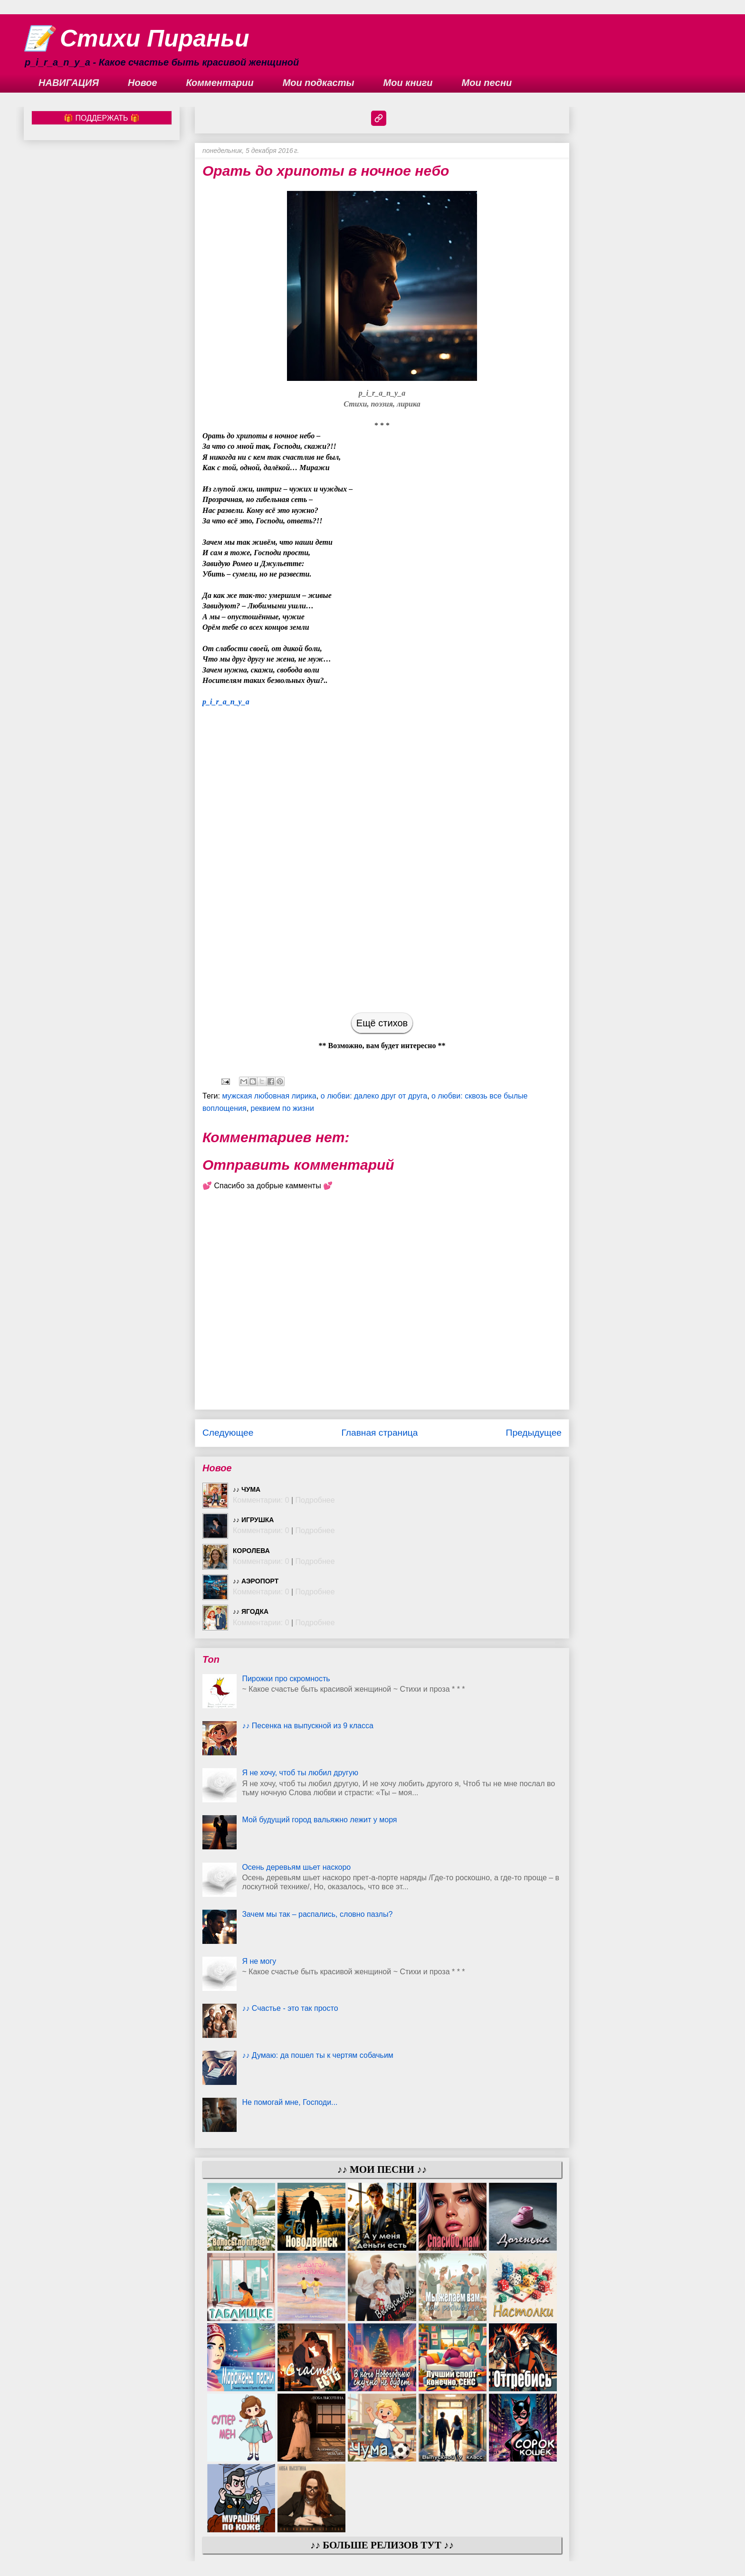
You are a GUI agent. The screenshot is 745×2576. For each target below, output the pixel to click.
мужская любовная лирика (269, 1096)
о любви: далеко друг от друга (374, 1096)
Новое (142, 82)
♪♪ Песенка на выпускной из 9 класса (307, 1726)
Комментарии (220, 82)
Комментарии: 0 (261, 1500)
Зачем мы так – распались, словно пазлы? (317, 1914)
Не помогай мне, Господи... (289, 2102)
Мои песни (487, 82)
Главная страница (379, 1433)
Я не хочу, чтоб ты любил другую (300, 1773)
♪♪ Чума (246, 1489)
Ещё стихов (382, 1023)
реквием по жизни (282, 1108)
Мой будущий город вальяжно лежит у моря (319, 1820)
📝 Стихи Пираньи (136, 38)
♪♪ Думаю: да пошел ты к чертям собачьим (317, 2055)
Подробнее (315, 1500)
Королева (251, 1550)
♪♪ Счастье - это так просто (290, 2008)
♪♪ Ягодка (250, 1611)
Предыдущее (534, 1433)
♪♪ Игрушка (253, 1520)
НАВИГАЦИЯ (68, 82)
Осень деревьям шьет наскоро (296, 1867)
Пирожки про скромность (286, 1679)
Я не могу (259, 1961)
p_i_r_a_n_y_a (225, 702)
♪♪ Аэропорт (255, 1581)
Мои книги (408, 82)
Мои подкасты (318, 82)
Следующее (227, 1433)
